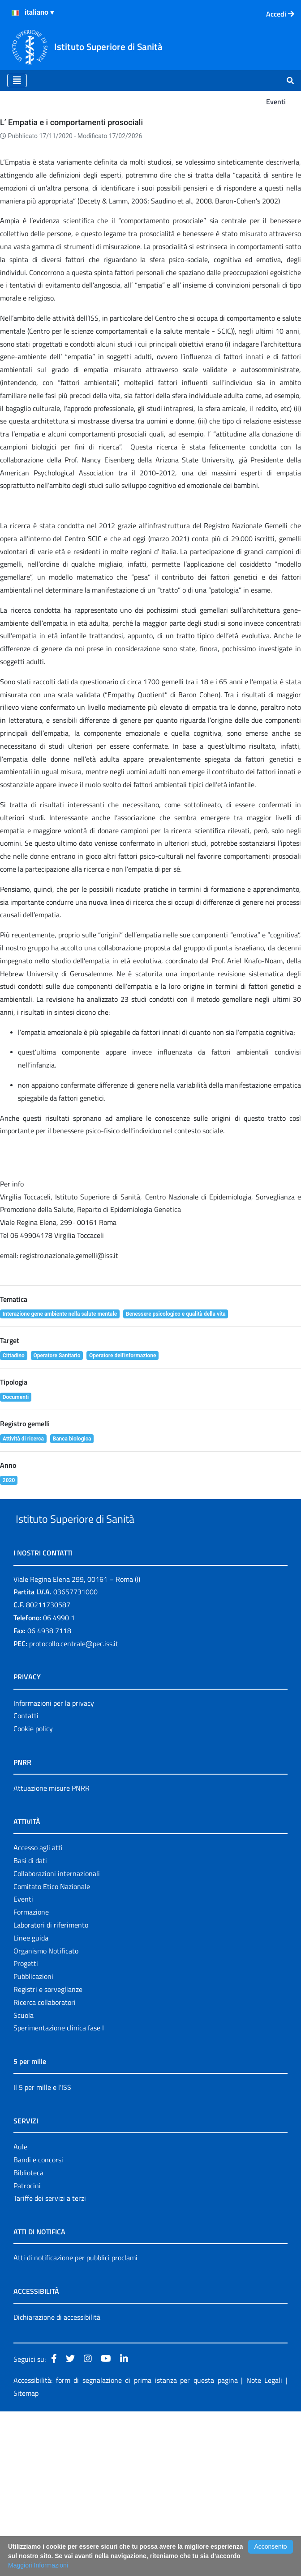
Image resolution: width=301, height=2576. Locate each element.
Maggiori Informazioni (38, 2565)
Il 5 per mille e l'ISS (42, 2251)
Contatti (26, 1880)
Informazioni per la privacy (53, 1867)
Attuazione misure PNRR (51, 1952)
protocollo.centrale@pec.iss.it (73, 1808)
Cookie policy (33, 1893)
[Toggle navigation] (17, 80)
